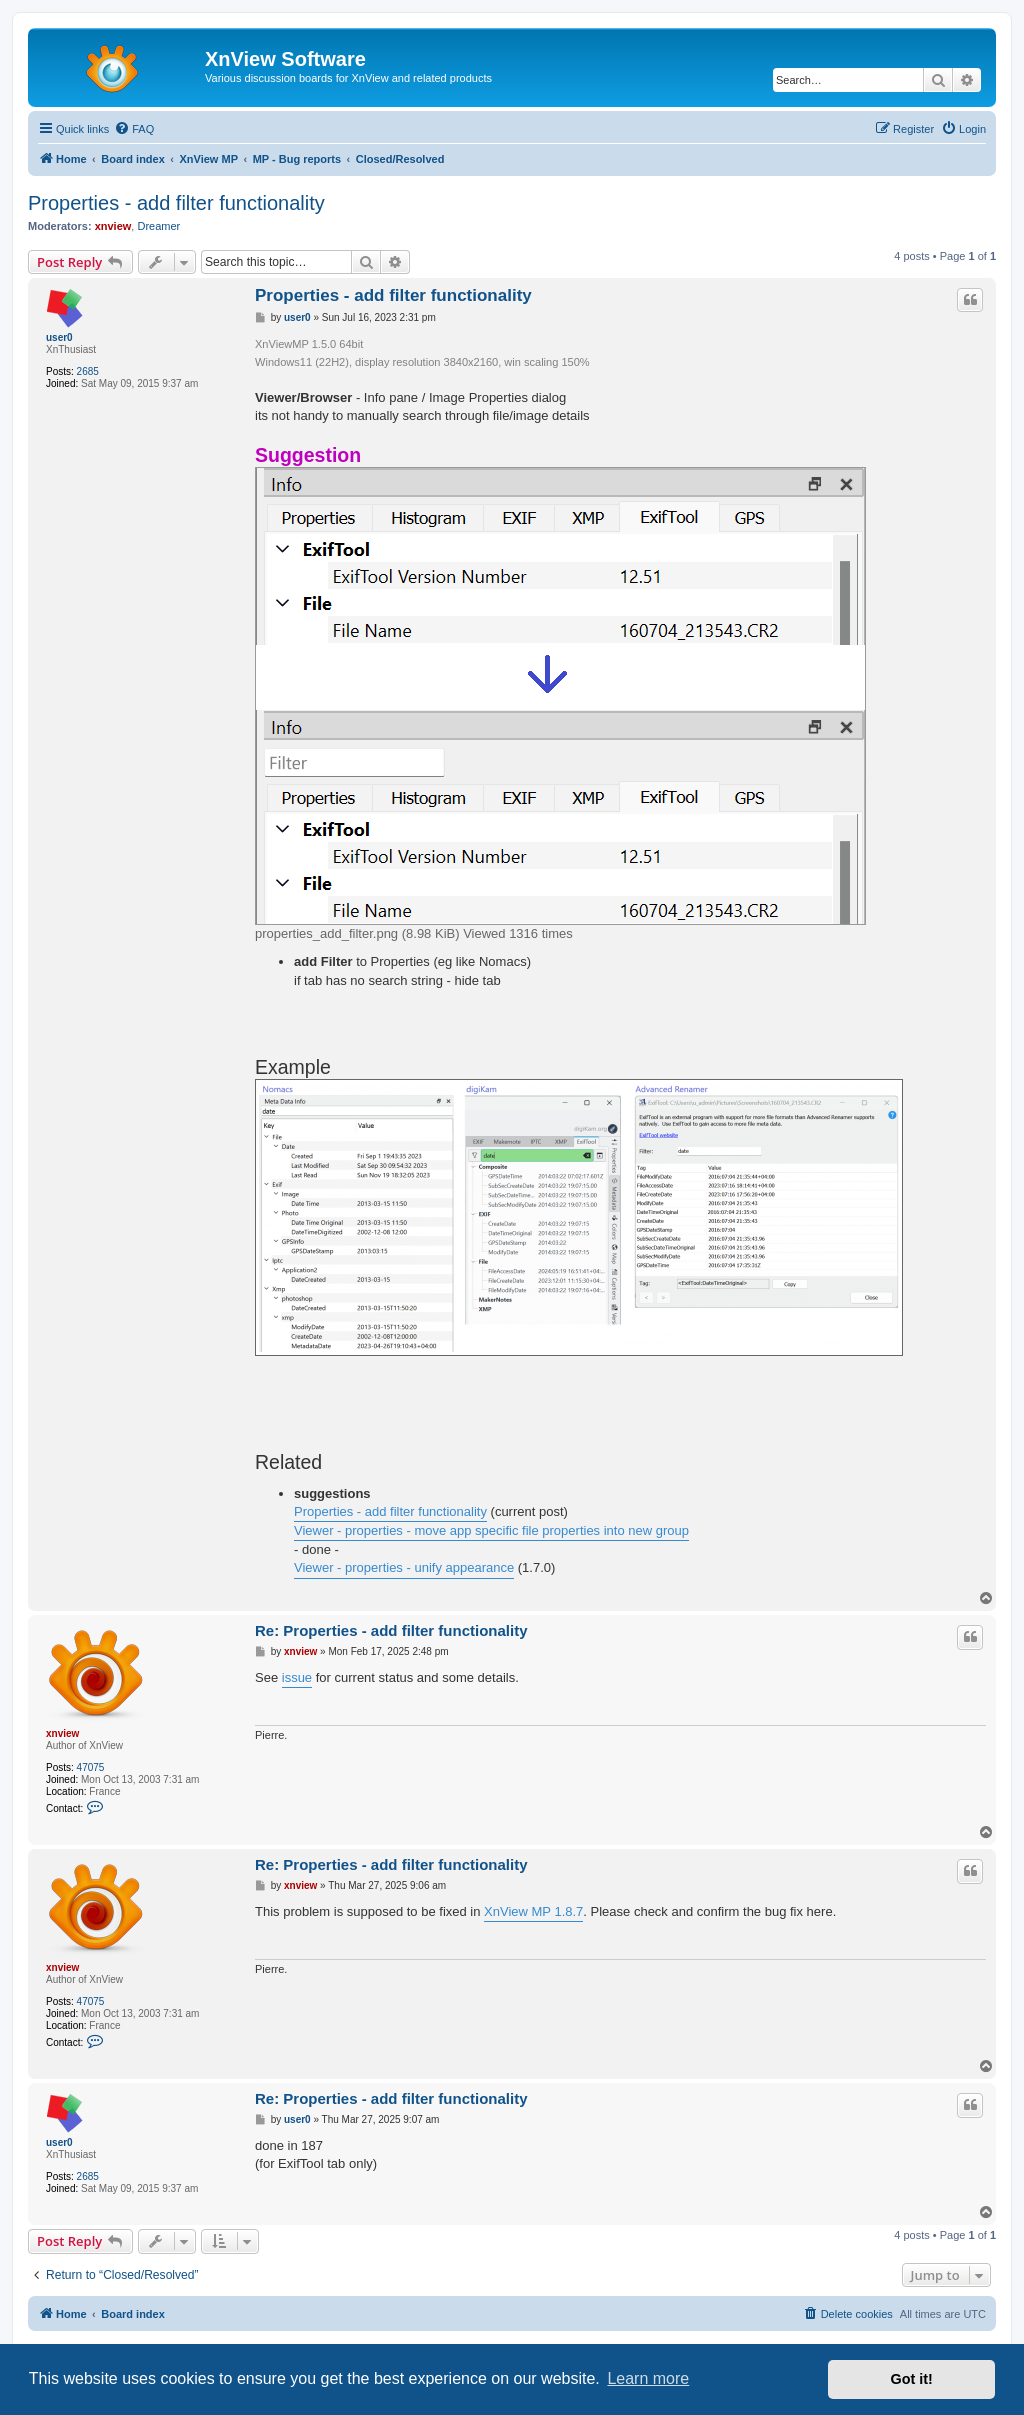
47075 (91, 1767)
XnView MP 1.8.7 (533, 1911)
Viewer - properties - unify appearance (404, 1567)
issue (297, 1677)
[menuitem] (134, 129)
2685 (88, 371)
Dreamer (158, 226)
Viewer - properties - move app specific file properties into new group (491, 1530)
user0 (59, 337)
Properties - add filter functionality (176, 203)
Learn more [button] (648, 2378)
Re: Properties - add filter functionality (391, 1630)
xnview (113, 226)
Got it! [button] (912, 2379)
